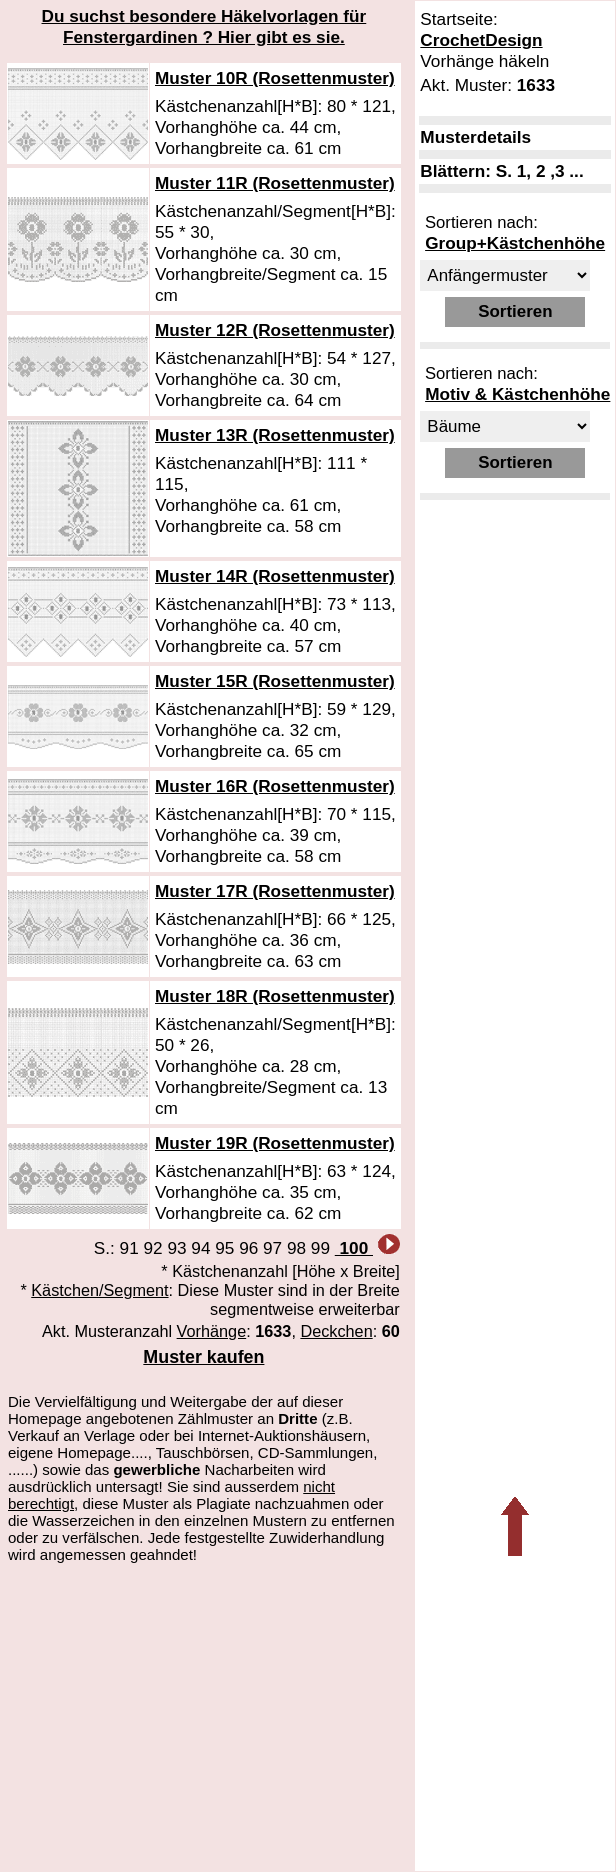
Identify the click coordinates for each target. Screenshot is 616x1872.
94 (200, 1248)
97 (272, 1248)
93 (176, 1248)
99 (320, 1248)
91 (129, 1248)
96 (248, 1248)
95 (224, 1248)
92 (153, 1248)
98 (296, 1248)
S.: (107, 1248)
